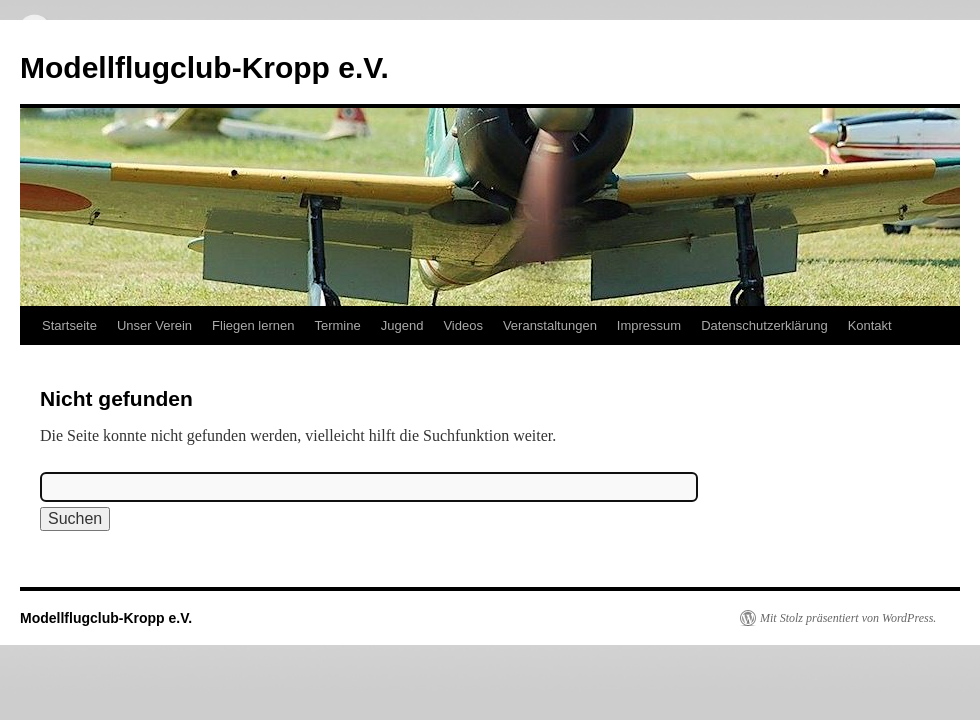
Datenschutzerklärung (764, 325)
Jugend (402, 325)
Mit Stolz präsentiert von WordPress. (848, 618)
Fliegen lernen (253, 325)
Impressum (649, 325)
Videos (463, 325)
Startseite (69, 325)
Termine (337, 325)
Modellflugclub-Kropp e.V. (204, 67)
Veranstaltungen (550, 325)
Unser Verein (154, 325)
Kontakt (870, 325)
